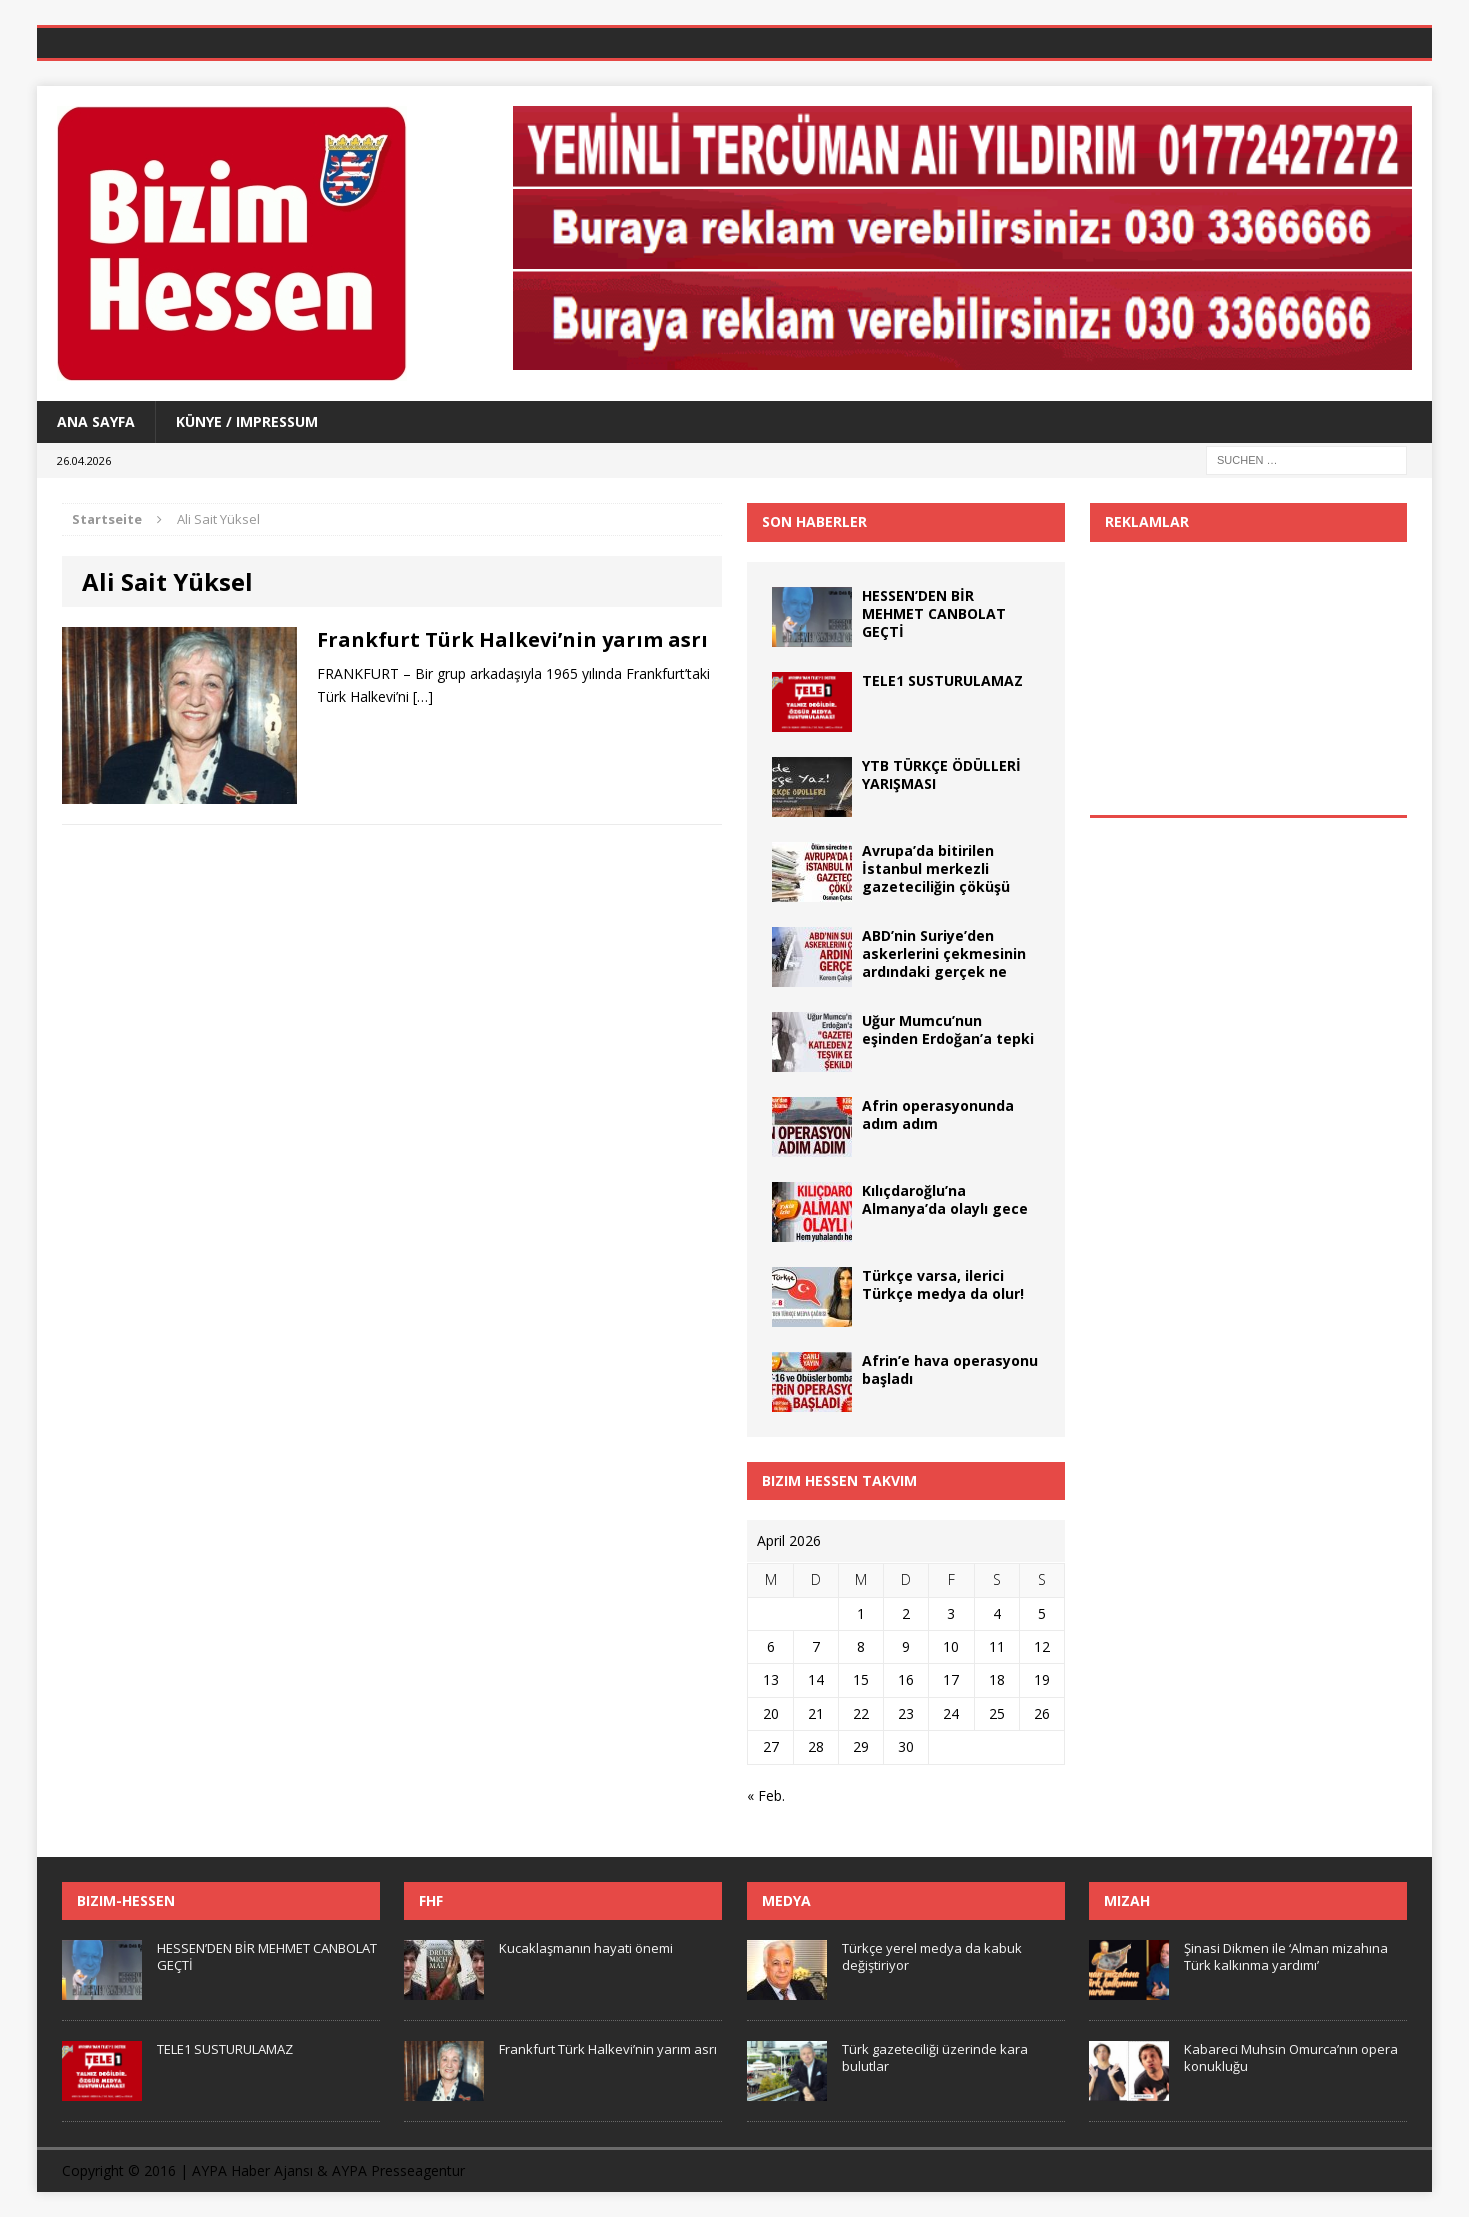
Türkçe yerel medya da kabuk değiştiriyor (932, 1956)
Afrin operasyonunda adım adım (938, 1114)
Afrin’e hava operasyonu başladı (950, 1369)
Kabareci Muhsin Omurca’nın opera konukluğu (1291, 2057)
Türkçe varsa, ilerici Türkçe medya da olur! (943, 1284)
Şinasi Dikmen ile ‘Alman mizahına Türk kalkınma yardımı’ (1286, 1956)
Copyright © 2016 (119, 2170)
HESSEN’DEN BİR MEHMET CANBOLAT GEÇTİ (934, 613)
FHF (431, 1900)
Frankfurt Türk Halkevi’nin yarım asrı (512, 639)
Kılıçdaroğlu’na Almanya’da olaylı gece (945, 1199)
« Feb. (766, 1795)
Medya (786, 1900)
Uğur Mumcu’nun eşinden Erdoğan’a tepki (948, 1029)
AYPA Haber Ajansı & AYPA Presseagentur (328, 2170)
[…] (423, 696)
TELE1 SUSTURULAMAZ (942, 680)
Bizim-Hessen (126, 1900)
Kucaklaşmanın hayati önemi (586, 1948)
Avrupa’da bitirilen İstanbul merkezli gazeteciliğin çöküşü (936, 868)
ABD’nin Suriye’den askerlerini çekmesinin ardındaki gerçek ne (944, 953)
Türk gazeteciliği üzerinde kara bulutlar (935, 2057)
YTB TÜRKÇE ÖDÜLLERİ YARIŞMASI (941, 774)
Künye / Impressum (247, 421)
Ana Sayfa (96, 421)
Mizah (1127, 1900)
